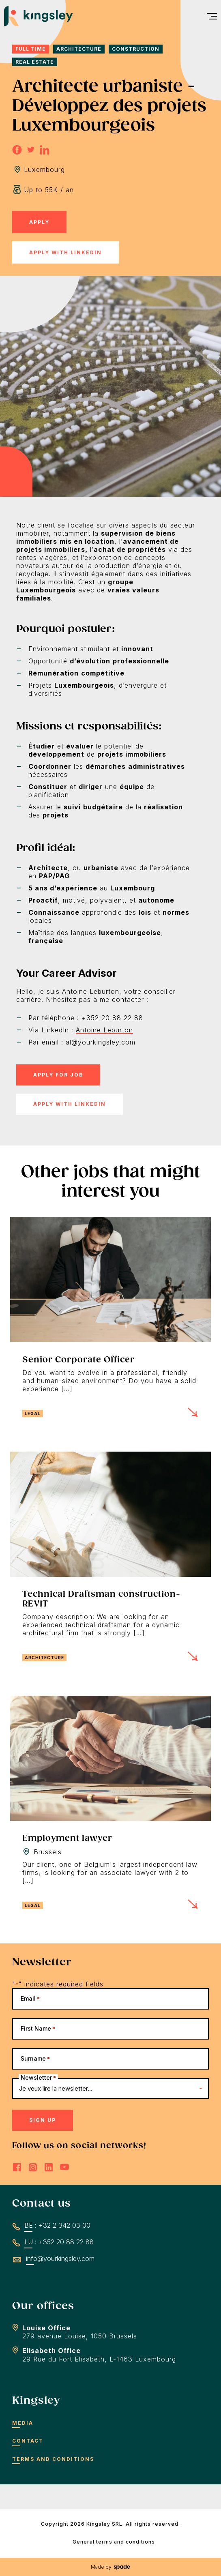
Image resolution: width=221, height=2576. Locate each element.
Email (30, 1998)
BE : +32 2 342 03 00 (57, 2225)
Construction (135, 49)
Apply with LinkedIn (65, 252)
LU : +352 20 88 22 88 (59, 2242)
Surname (35, 2058)
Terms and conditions (53, 2459)
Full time (30, 49)
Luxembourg (44, 169)
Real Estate (34, 62)
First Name (38, 2028)
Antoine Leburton (104, 1030)
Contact (27, 2441)
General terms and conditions (114, 2542)
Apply (39, 222)
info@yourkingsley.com (60, 2258)
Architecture (78, 49)
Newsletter (38, 2077)
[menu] (209, 16)
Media (22, 2423)
